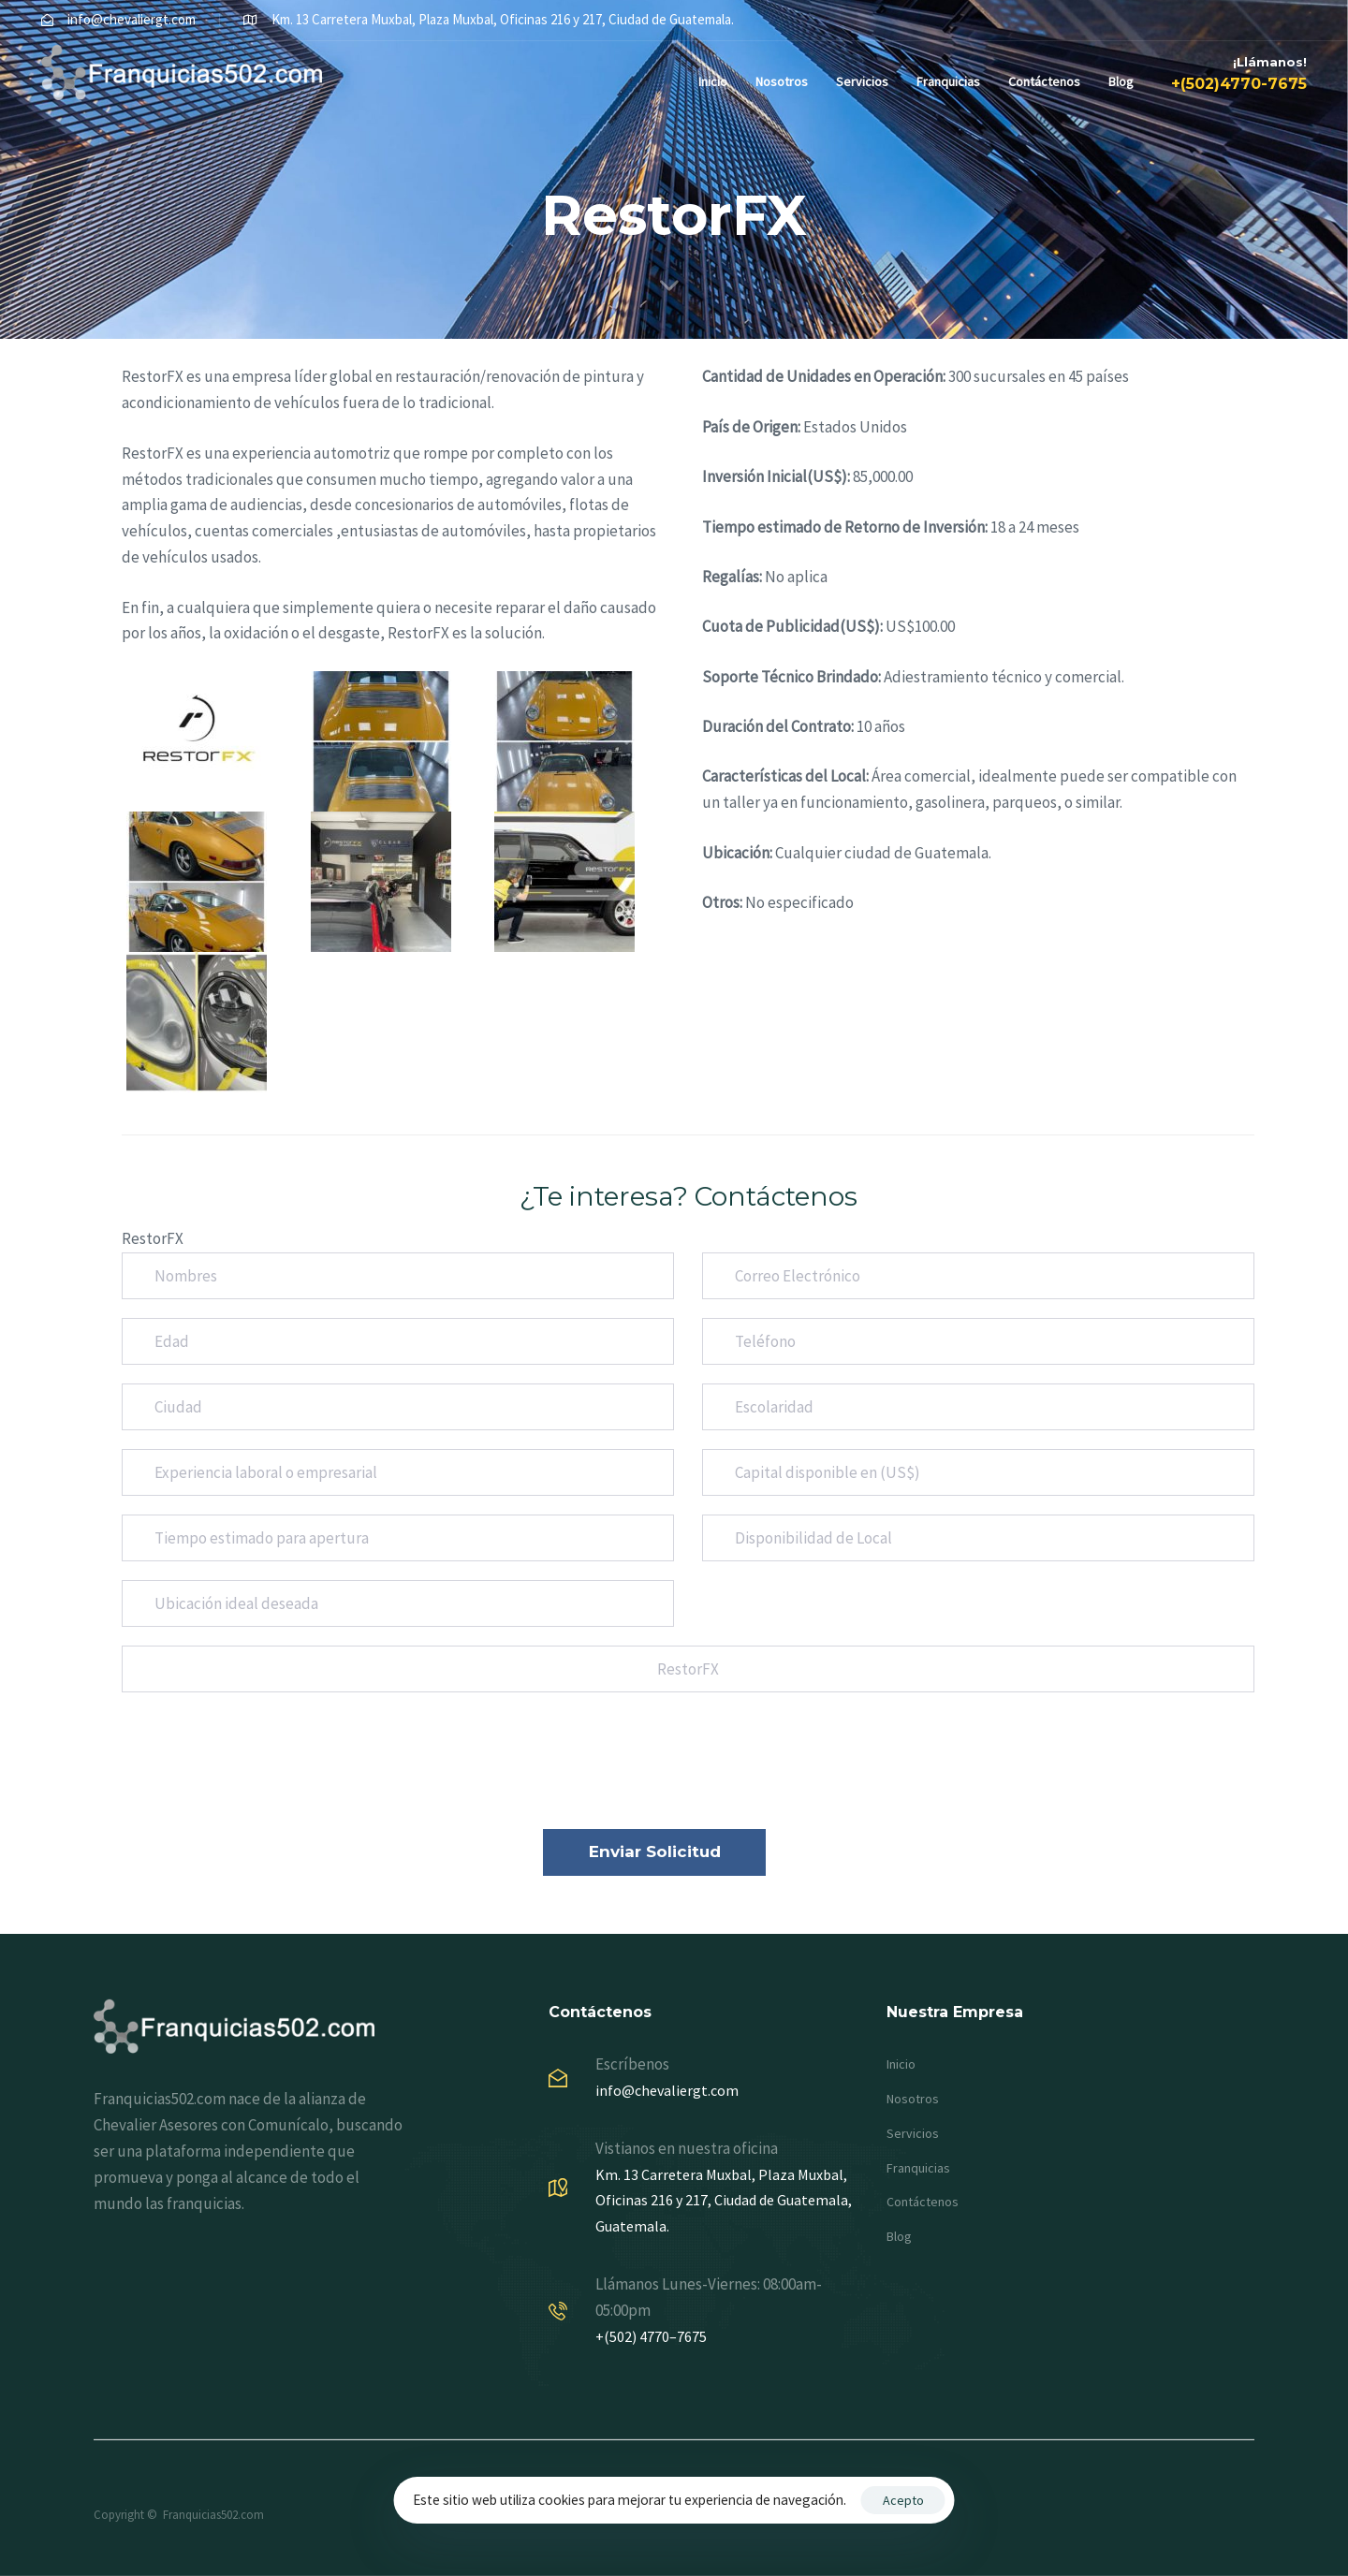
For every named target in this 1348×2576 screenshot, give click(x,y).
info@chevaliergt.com (667, 2090)
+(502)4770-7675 (1239, 84)
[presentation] (264, 1773)
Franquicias (948, 81)
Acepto (903, 2500)
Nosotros (781, 81)
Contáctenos (1044, 81)
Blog (1121, 81)
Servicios (862, 81)
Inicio (712, 81)
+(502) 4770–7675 (651, 2336)
